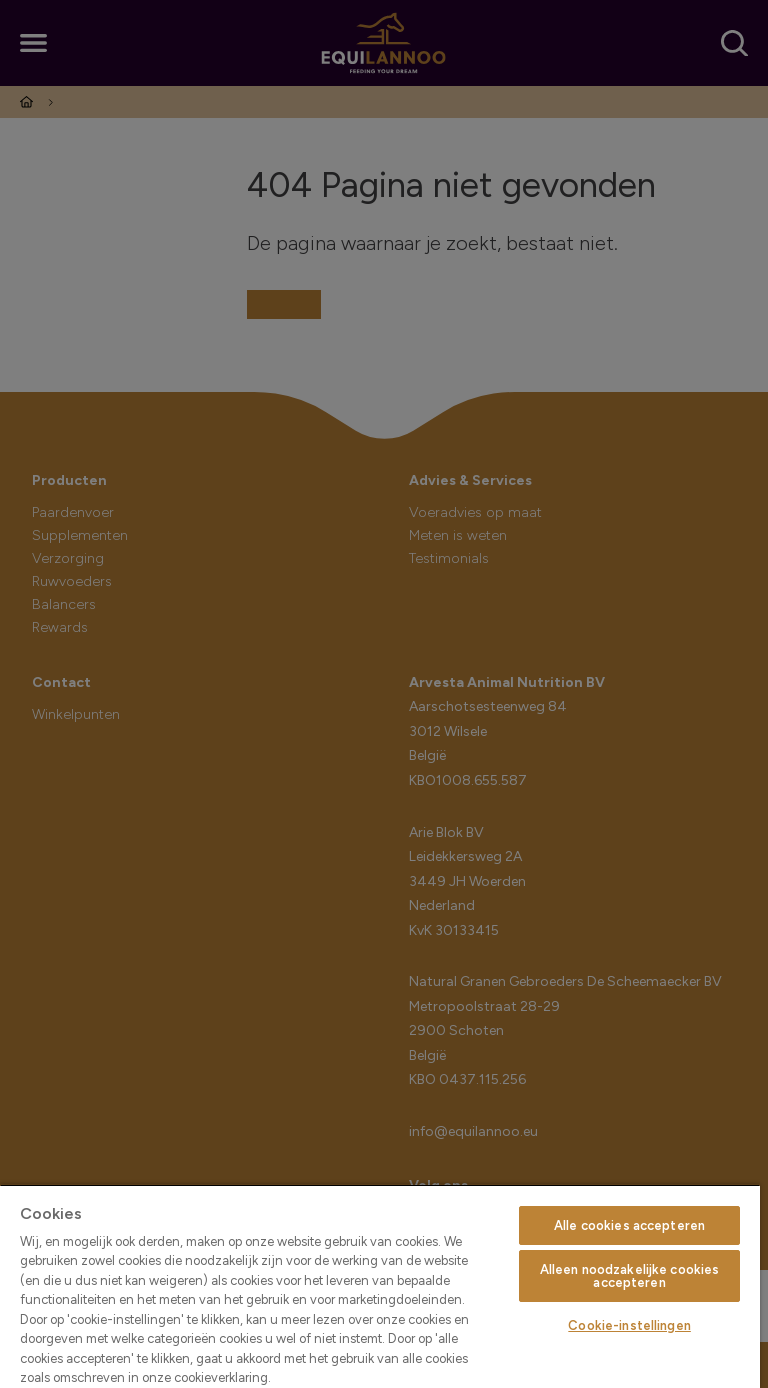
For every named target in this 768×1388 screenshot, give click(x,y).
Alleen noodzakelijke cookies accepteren (630, 1276)
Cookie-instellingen (629, 1325)
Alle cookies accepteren (629, 1225)
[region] (380, 1286)
